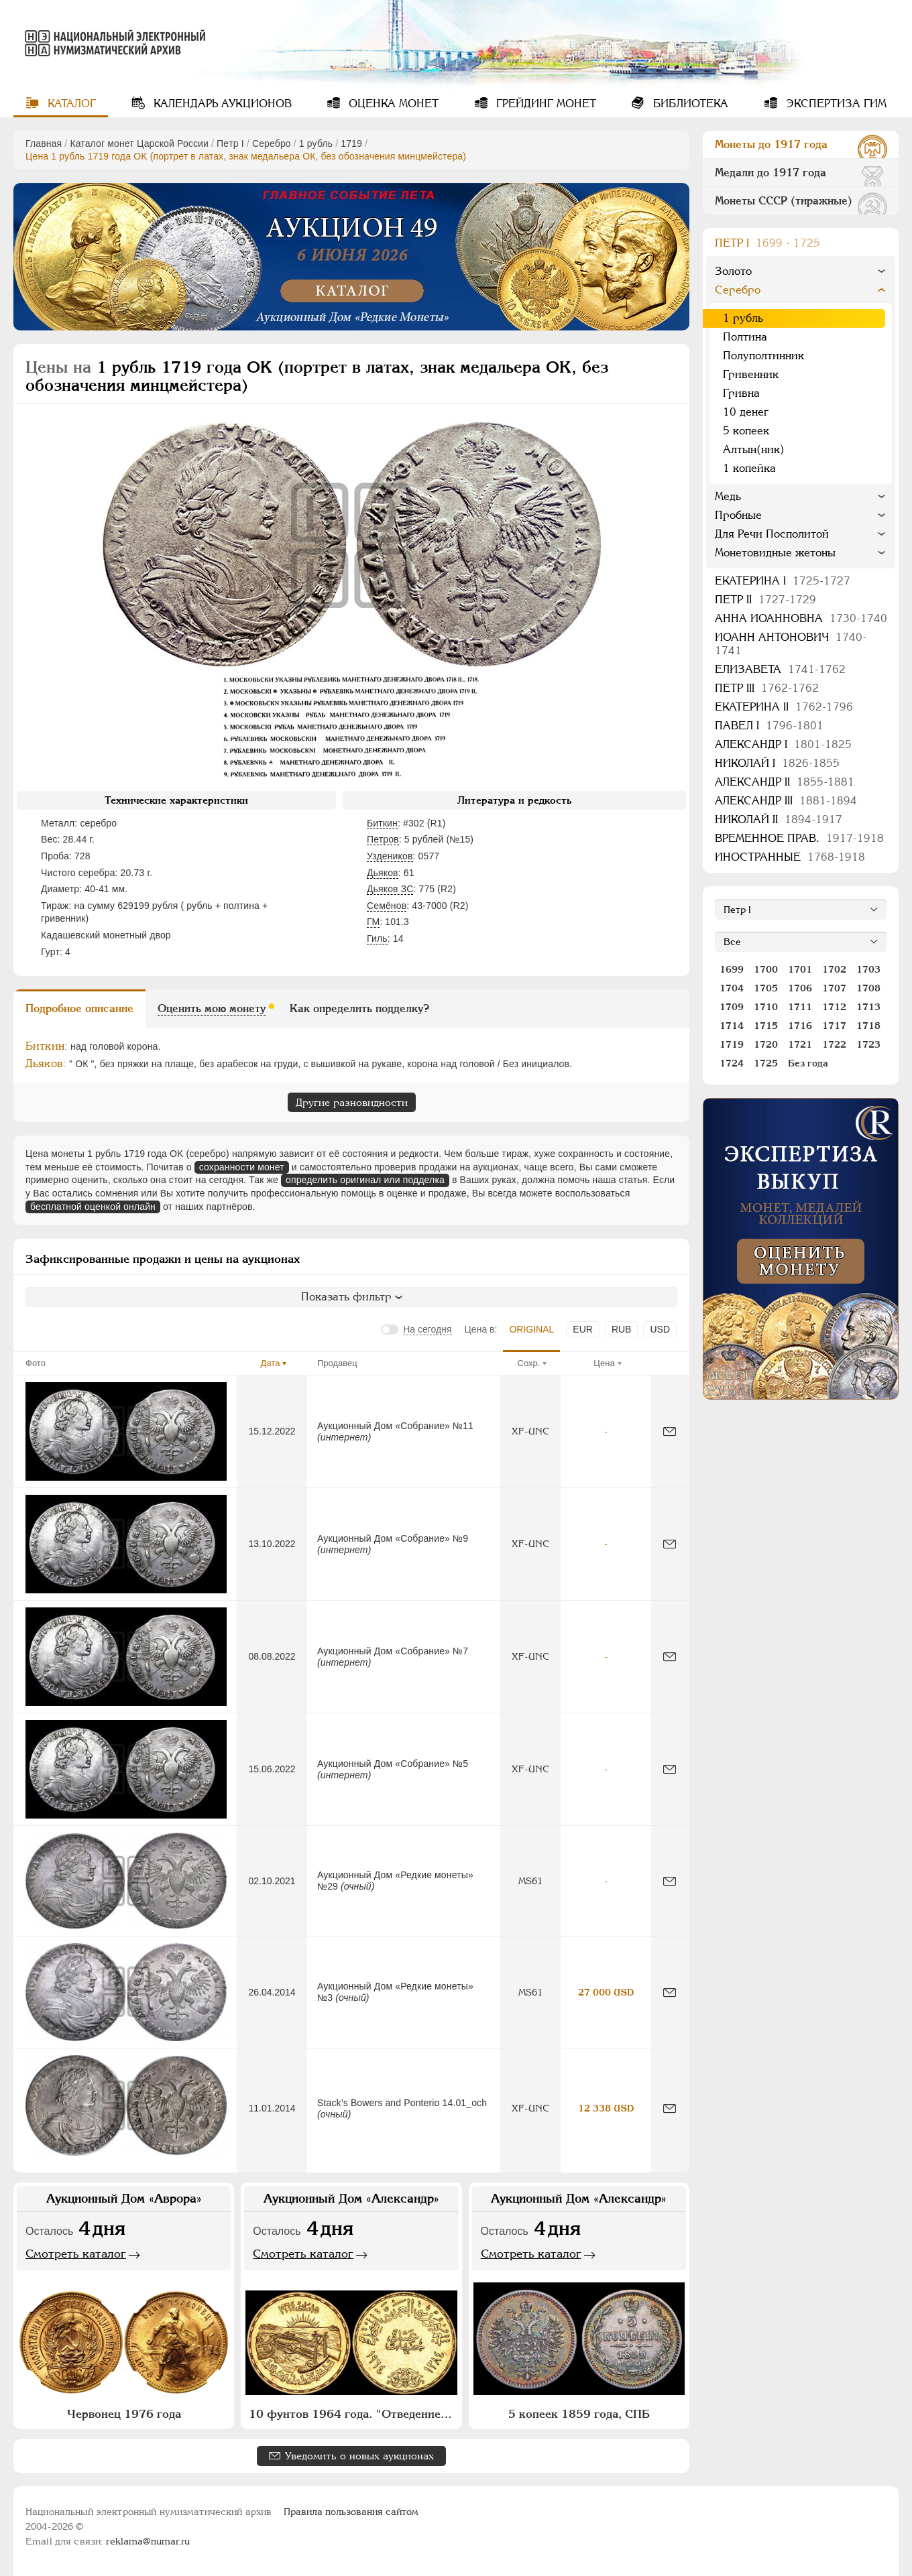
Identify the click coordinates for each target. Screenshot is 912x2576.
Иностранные (790, 857)
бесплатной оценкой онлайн (93, 1206)
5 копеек (746, 430)
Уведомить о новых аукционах (359, 2455)
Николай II (778, 819)
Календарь (221, 103)
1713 (868, 1006)
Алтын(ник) (754, 449)
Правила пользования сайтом (351, 2511)
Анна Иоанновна (801, 618)
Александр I (783, 744)
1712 (834, 1006)
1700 (766, 969)
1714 (732, 1025)
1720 (766, 1044)
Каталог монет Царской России (139, 143)
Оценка (392, 103)
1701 (800, 969)
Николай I (777, 763)
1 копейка (749, 468)
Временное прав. (799, 838)
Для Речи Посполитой (772, 534)
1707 (834, 988)
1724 (732, 1063)
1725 (766, 1063)
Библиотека (689, 103)
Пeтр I (230, 143)
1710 (766, 1006)
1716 (800, 1025)
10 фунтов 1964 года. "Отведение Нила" (353, 2413)
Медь (728, 496)
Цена (603, 1363)
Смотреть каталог (75, 2253)
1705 (766, 988)
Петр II (765, 599)
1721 (800, 1044)
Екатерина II (784, 706)
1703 (868, 969)
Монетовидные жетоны (775, 552)
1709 (732, 1006)
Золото (733, 271)
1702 (834, 969)
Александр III (786, 800)
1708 (868, 988)
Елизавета (780, 669)
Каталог (70, 103)
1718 (868, 1025)
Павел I (769, 725)
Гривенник (751, 374)
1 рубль (316, 143)
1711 (800, 1006)
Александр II (784, 782)
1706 (800, 988)
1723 (868, 1044)
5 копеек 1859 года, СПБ (579, 2413)
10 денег (745, 412)
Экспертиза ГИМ (835, 103)
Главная (43, 143)
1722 (834, 1044)
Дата (270, 1363)
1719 (351, 143)
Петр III (767, 688)
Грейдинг (544, 103)
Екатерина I (782, 580)
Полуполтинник (763, 355)
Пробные (738, 515)
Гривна (741, 393)
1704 (732, 988)
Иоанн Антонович (790, 644)
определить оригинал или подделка (365, 1179)
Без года (808, 1063)
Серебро (271, 143)
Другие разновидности (352, 1102)
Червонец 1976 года (124, 2413)
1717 (834, 1025)
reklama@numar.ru (148, 2541)
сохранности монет (241, 1167)
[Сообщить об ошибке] (670, 1431)
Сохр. (529, 1363)
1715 (766, 1025)
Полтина (745, 336)
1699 (732, 969)
